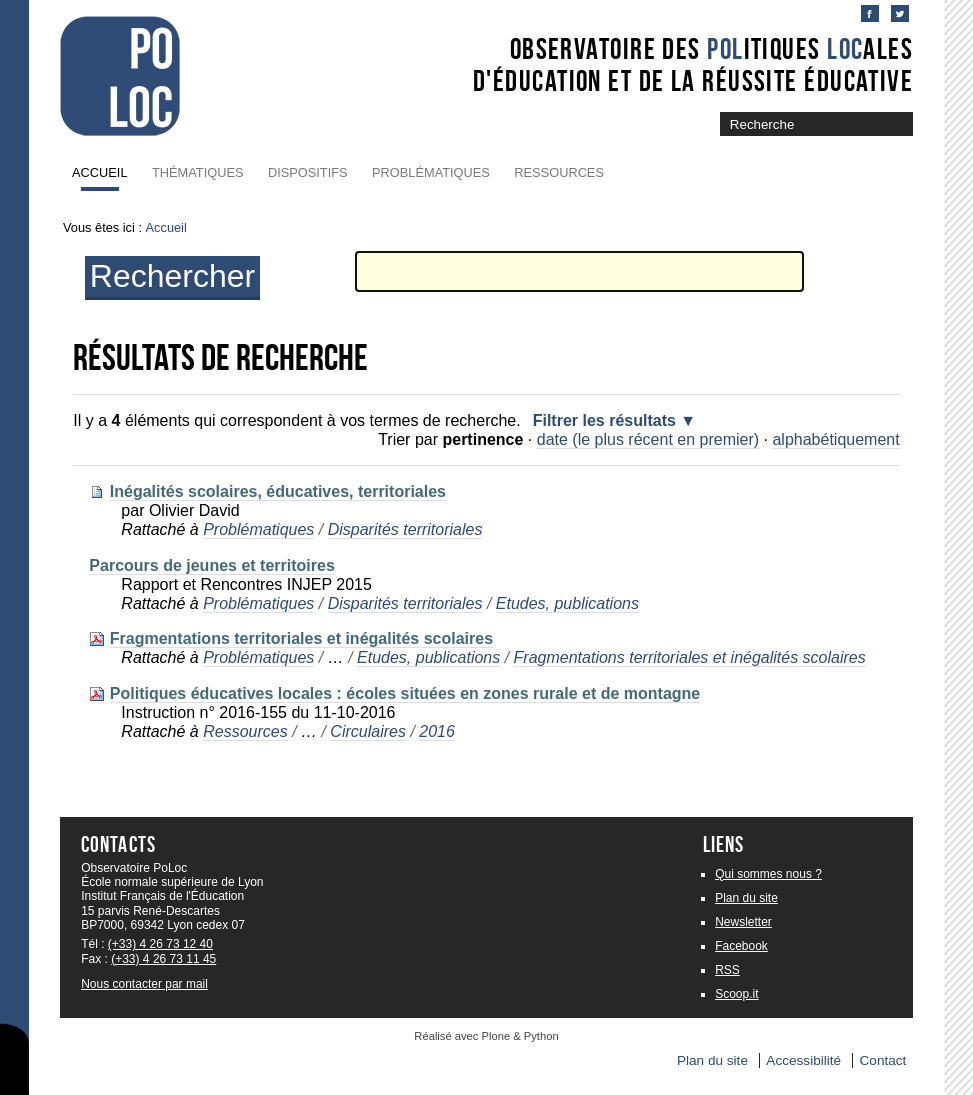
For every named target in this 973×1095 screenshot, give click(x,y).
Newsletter (743, 922)
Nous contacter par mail (144, 984)
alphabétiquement (835, 439)
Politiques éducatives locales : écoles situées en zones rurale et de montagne (405, 693)
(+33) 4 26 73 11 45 (163, 959)
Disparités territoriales (405, 529)
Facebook (741, 946)
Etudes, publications (567, 603)
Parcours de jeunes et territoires (211, 565)
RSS (727, 970)
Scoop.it (736, 994)
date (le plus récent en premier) (648, 439)
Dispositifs (308, 172)
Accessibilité (803, 1060)
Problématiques (431, 172)
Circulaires (368, 731)
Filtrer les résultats (604, 420)
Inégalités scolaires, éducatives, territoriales (278, 491)
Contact (883, 1060)
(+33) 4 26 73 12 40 (160, 944)
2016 (437, 731)
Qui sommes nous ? (768, 874)
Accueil (99, 172)
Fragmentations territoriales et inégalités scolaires (301, 638)
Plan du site (746, 898)
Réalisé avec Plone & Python (486, 1036)
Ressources (559, 172)
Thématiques (197, 172)
